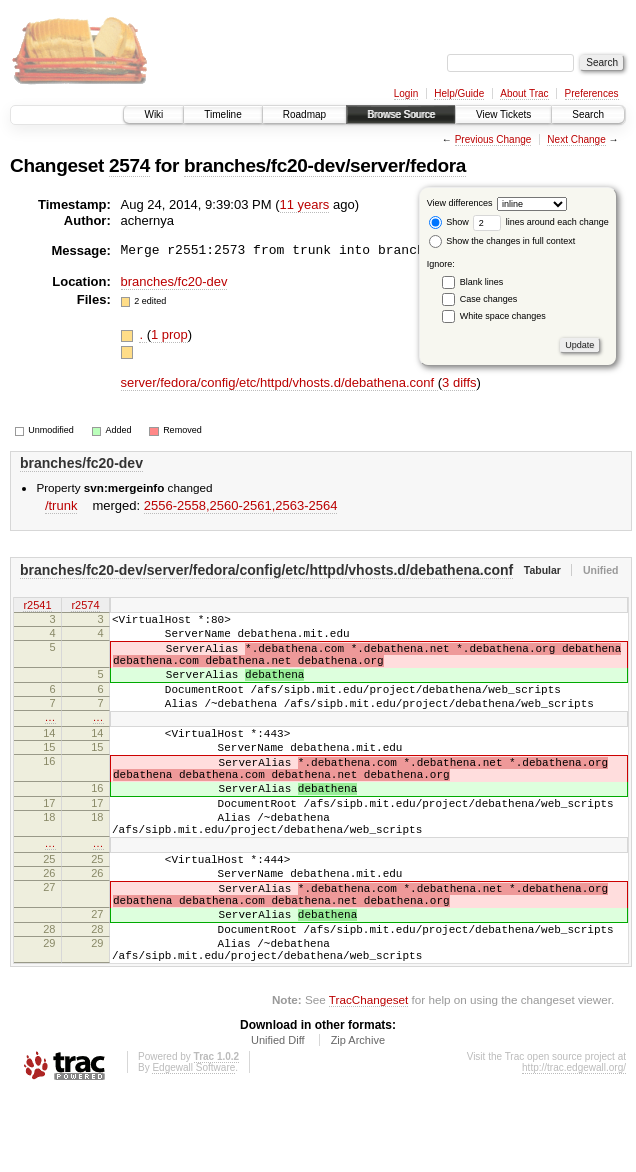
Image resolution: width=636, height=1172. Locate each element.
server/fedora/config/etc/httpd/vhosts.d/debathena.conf (279, 382)
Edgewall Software (193, 1145)
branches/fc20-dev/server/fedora (325, 165)
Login (406, 93)
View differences (460, 203)
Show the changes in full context (502, 241)
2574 (129, 165)
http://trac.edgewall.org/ (574, 1145)
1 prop (169, 334)
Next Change (576, 139)
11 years (305, 204)
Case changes (489, 299)
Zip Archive (358, 1118)
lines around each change (541, 222)
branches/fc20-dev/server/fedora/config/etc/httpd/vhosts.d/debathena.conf (266, 570)
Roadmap (304, 114)
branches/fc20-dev (174, 281)
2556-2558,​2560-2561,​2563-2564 (241, 505)
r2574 (85, 607)
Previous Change (493, 139)
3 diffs (459, 382)
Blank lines (482, 282)
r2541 (37, 607)
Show (449, 222)
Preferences (592, 93)
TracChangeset (368, 1077)
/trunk (61, 505)
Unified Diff (278, 1118)
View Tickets (503, 114)
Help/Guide (459, 93)
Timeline (222, 114)
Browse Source (401, 114)
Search (588, 114)
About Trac (524, 93)
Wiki (153, 114)
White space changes (503, 316)
